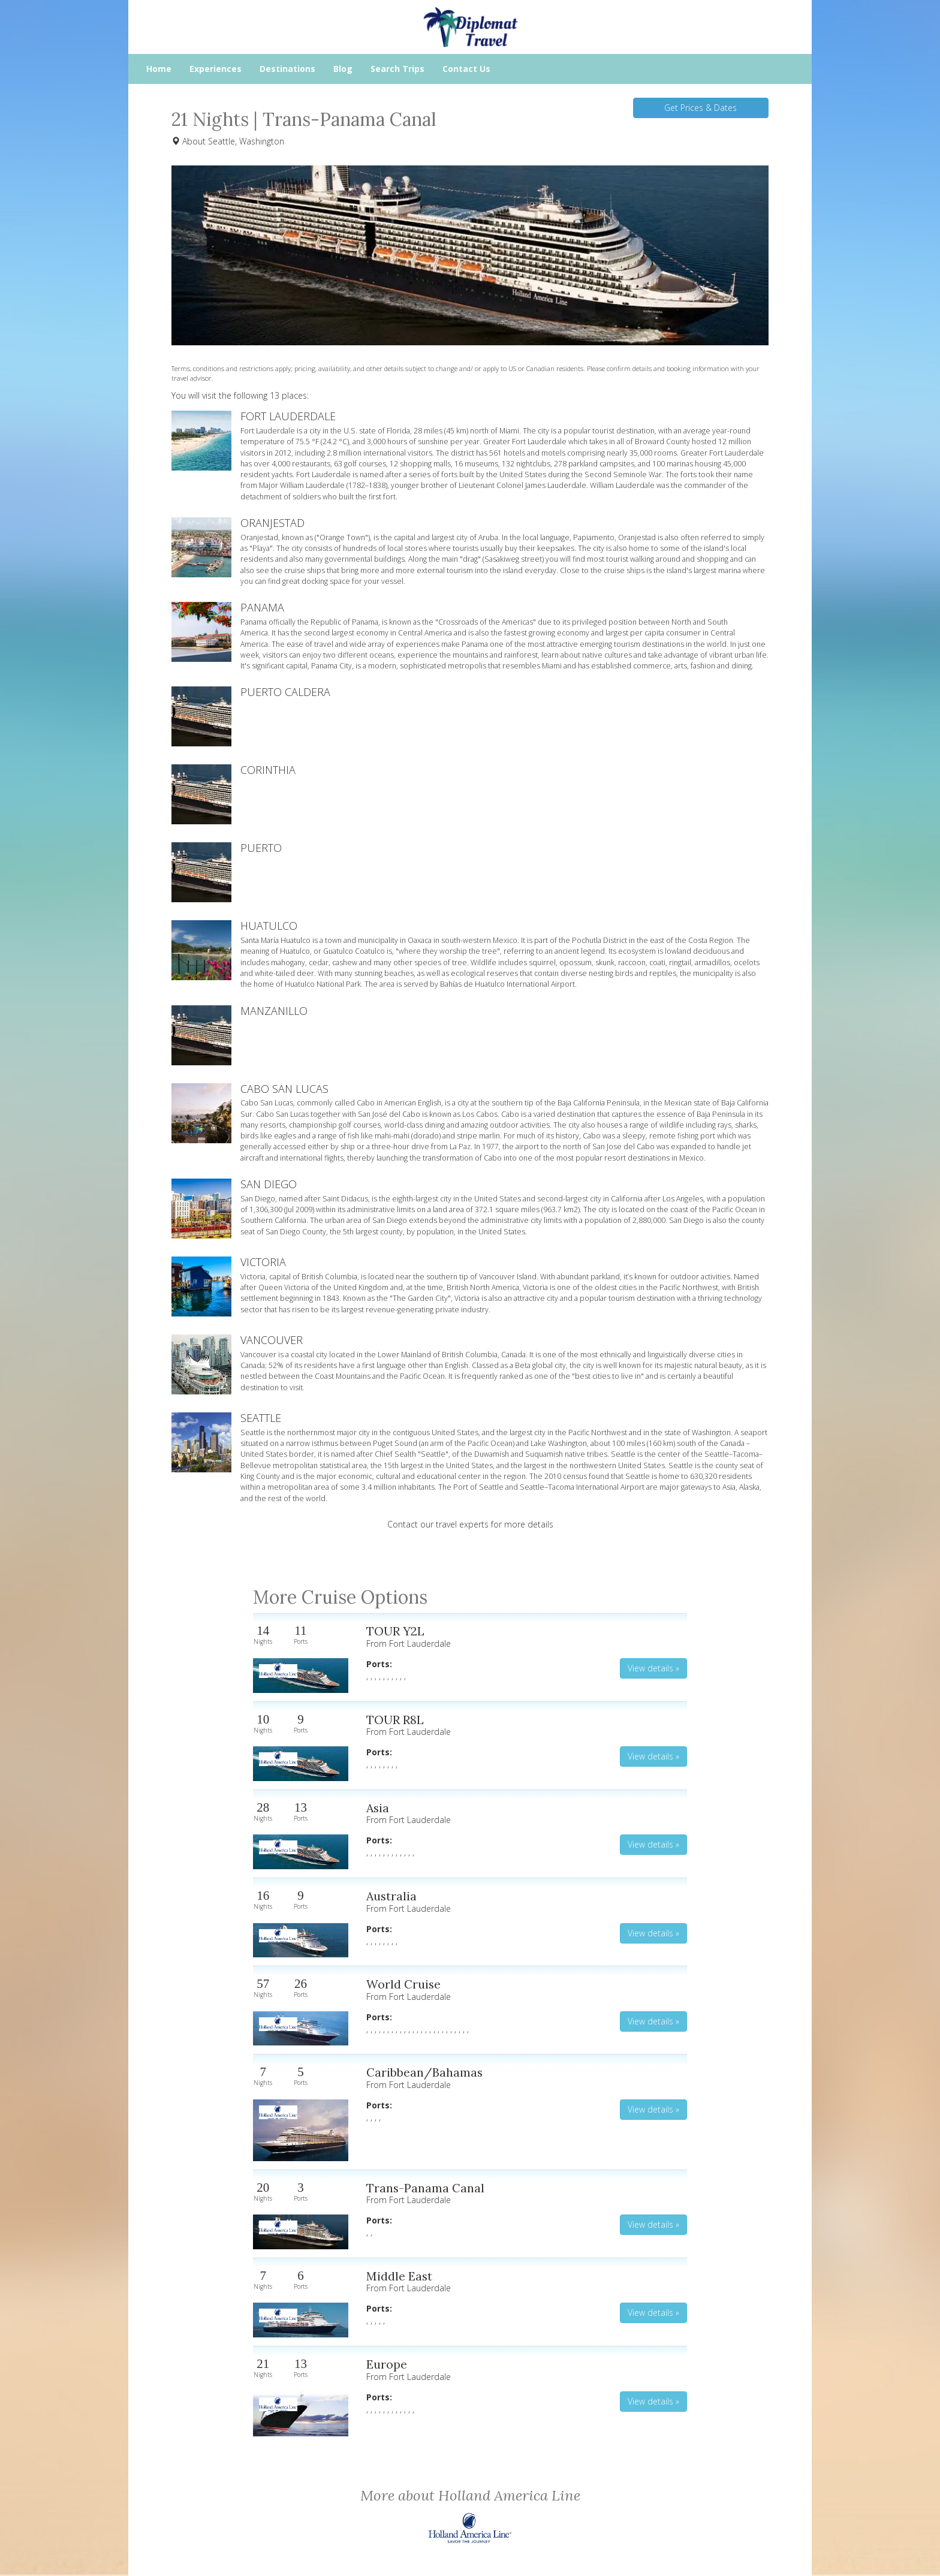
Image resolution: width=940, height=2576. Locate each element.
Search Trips (397, 68)
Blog (342, 68)
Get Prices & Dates (700, 107)
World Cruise (403, 1984)
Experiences (215, 68)
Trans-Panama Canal (425, 2187)
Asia (377, 1807)
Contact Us (466, 68)
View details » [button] (653, 1668)
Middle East (399, 2275)
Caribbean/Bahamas (424, 2072)
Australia (391, 1895)
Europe (386, 2364)
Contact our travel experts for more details (470, 1524)
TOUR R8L (395, 1719)
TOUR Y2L (395, 1630)
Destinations (287, 68)
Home (158, 68)
